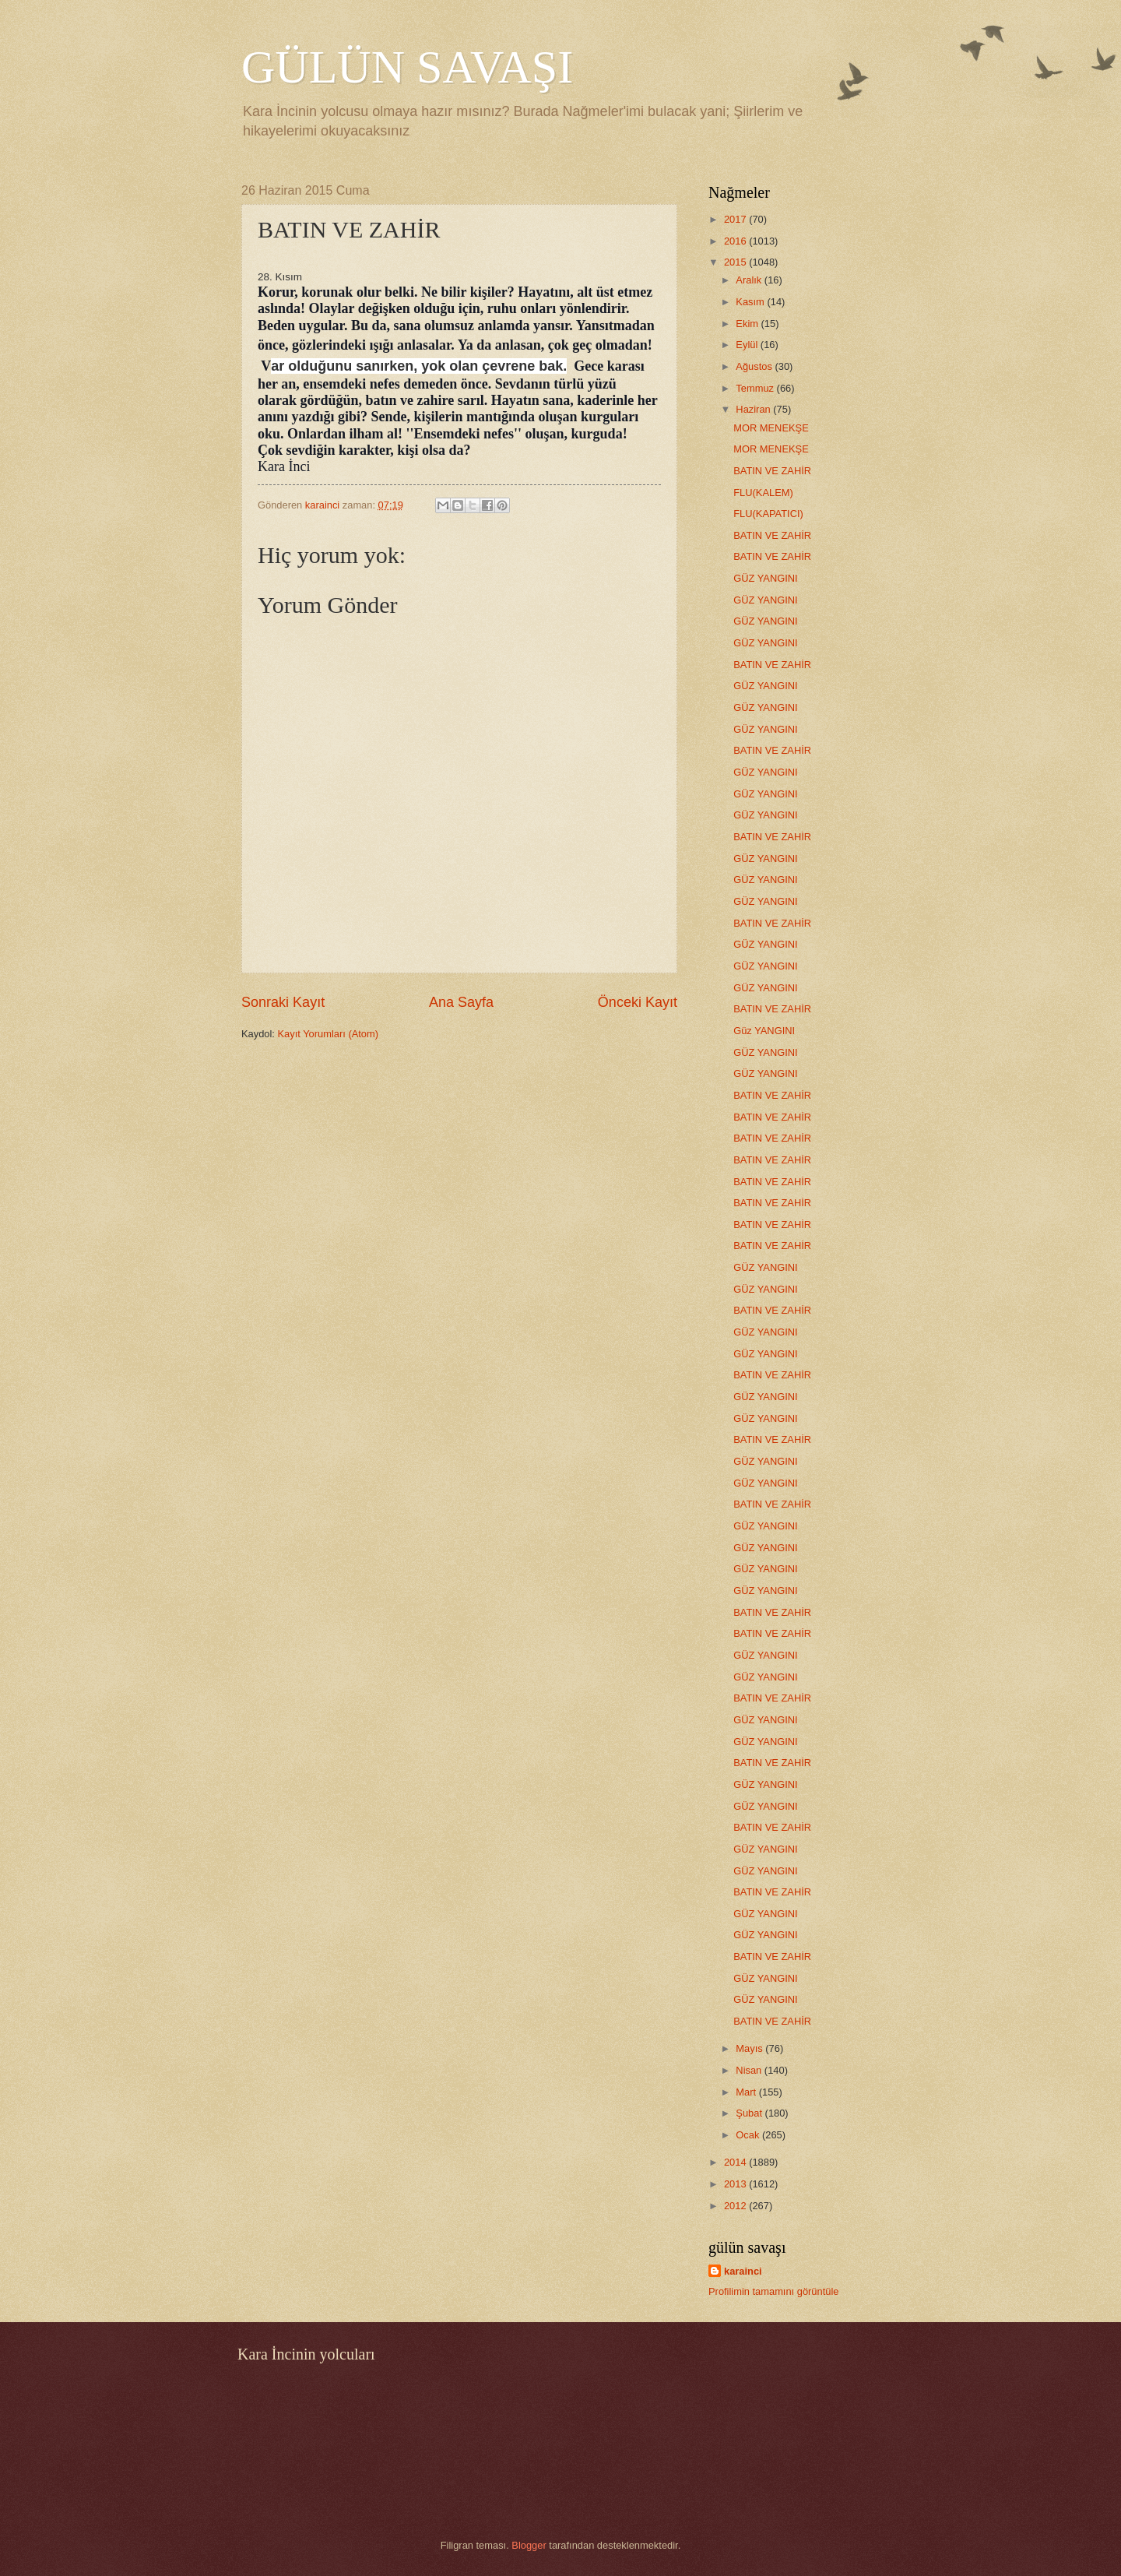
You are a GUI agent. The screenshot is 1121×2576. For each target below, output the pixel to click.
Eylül (748, 344)
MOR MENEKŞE (771, 428)
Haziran (754, 409)
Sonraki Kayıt (283, 1002)
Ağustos (755, 366)
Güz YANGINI (764, 1030)
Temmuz (756, 388)
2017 (736, 219)
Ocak (749, 2135)
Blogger (528, 2545)
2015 (736, 262)
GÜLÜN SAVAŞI (407, 67)
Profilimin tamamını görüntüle (773, 2291)
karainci (743, 2271)
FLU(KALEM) (763, 492)
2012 (736, 2206)
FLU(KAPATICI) (768, 513)
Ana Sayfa (461, 1002)
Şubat (750, 2113)
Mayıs (750, 2048)
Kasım (751, 302)
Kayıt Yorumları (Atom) (328, 1034)
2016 (736, 241)
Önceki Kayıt (637, 1002)
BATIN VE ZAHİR (772, 471)
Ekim (748, 323)
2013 (736, 2184)
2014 (736, 2162)
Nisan (750, 2070)
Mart (747, 2092)
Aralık (750, 280)
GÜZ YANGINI (765, 578)
